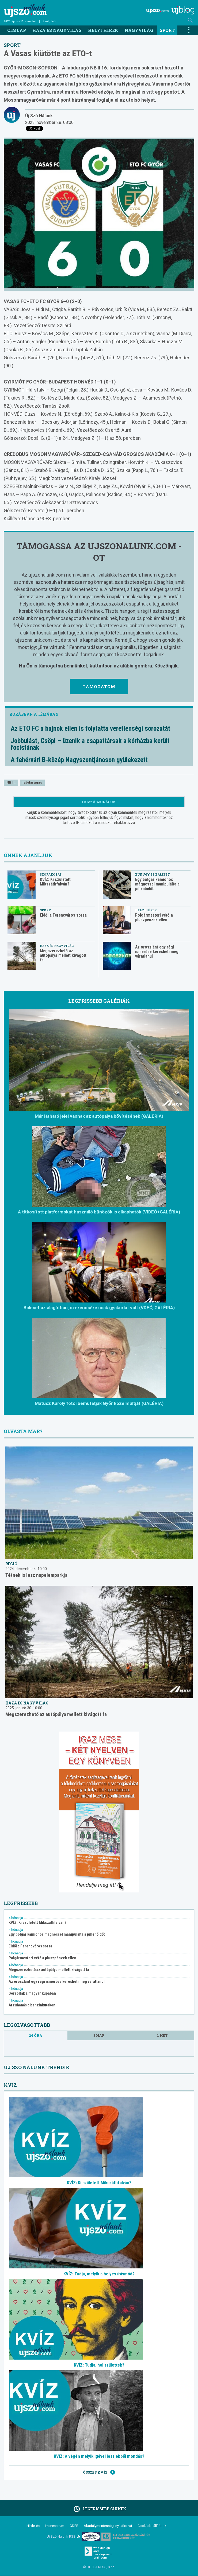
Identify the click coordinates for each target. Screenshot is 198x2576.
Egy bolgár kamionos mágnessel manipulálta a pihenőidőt (157, 884)
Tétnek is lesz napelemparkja (36, 1575)
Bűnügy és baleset (152, 874)
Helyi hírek (103, 30)
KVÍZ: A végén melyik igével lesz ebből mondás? (99, 2456)
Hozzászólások (99, 801)
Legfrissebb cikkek (99, 2509)
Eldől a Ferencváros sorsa (63, 915)
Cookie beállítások (152, 2526)
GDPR (74, 2526)
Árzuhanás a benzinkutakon (32, 2005)
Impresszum (54, 2526)
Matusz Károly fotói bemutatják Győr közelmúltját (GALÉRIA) (99, 1403)
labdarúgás (32, 782)
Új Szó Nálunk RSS (63, 2536)
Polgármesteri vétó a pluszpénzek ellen (154, 917)
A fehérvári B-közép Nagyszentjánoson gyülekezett (79, 759)
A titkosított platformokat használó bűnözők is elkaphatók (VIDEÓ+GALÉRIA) (99, 1212)
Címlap (16, 30)
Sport (167, 30)
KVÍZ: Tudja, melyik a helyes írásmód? (99, 2273)
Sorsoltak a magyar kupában (32, 1993)
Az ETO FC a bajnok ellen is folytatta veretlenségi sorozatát (90, 728)
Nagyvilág (139, 30)
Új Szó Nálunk (39, 115)
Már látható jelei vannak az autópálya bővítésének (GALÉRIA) (99, 1116)
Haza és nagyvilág (57, 30)
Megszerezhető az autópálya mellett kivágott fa (63, 955)
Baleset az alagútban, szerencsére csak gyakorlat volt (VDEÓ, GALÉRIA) (99, 1307)
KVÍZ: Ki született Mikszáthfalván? (55, 882)
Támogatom (99, 686)
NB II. (11, 782)
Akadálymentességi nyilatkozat (108, 2526)
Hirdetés (33, 2526)
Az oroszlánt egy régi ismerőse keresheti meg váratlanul (156, 951)
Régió (11, 1563)
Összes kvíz (99, 2472)
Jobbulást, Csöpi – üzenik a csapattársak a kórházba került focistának (90, 744)
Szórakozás (51, 874)
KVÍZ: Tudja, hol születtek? (99, 2365)
